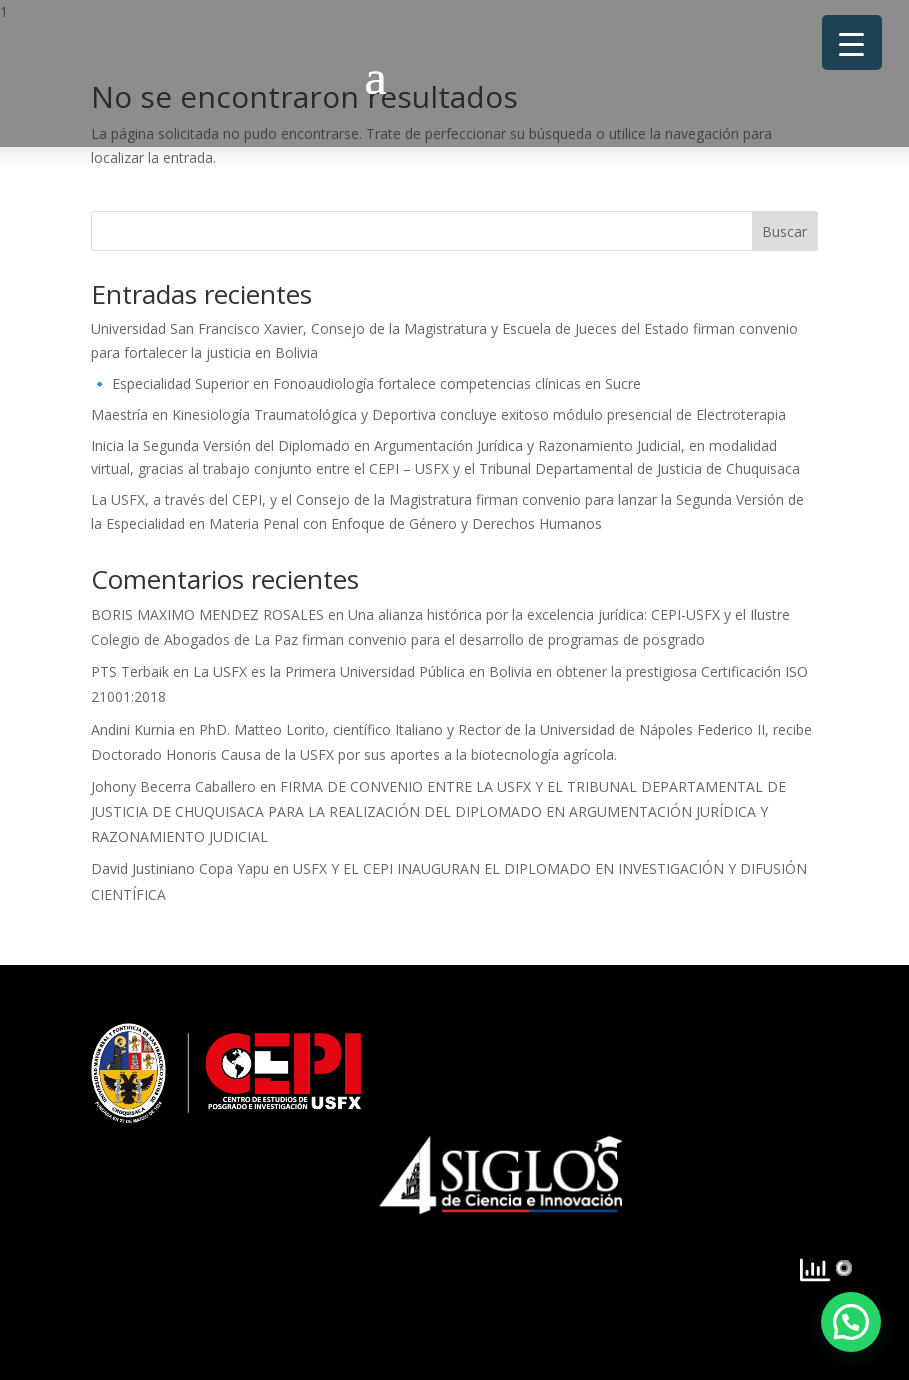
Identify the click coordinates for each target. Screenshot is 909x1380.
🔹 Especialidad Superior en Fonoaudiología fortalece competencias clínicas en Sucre (366, 383)
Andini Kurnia (133, 729)
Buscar (784, 231)
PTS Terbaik (130, 671)
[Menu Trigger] (852, 42)
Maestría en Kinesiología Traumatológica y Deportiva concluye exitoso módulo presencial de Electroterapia (438, 414)
